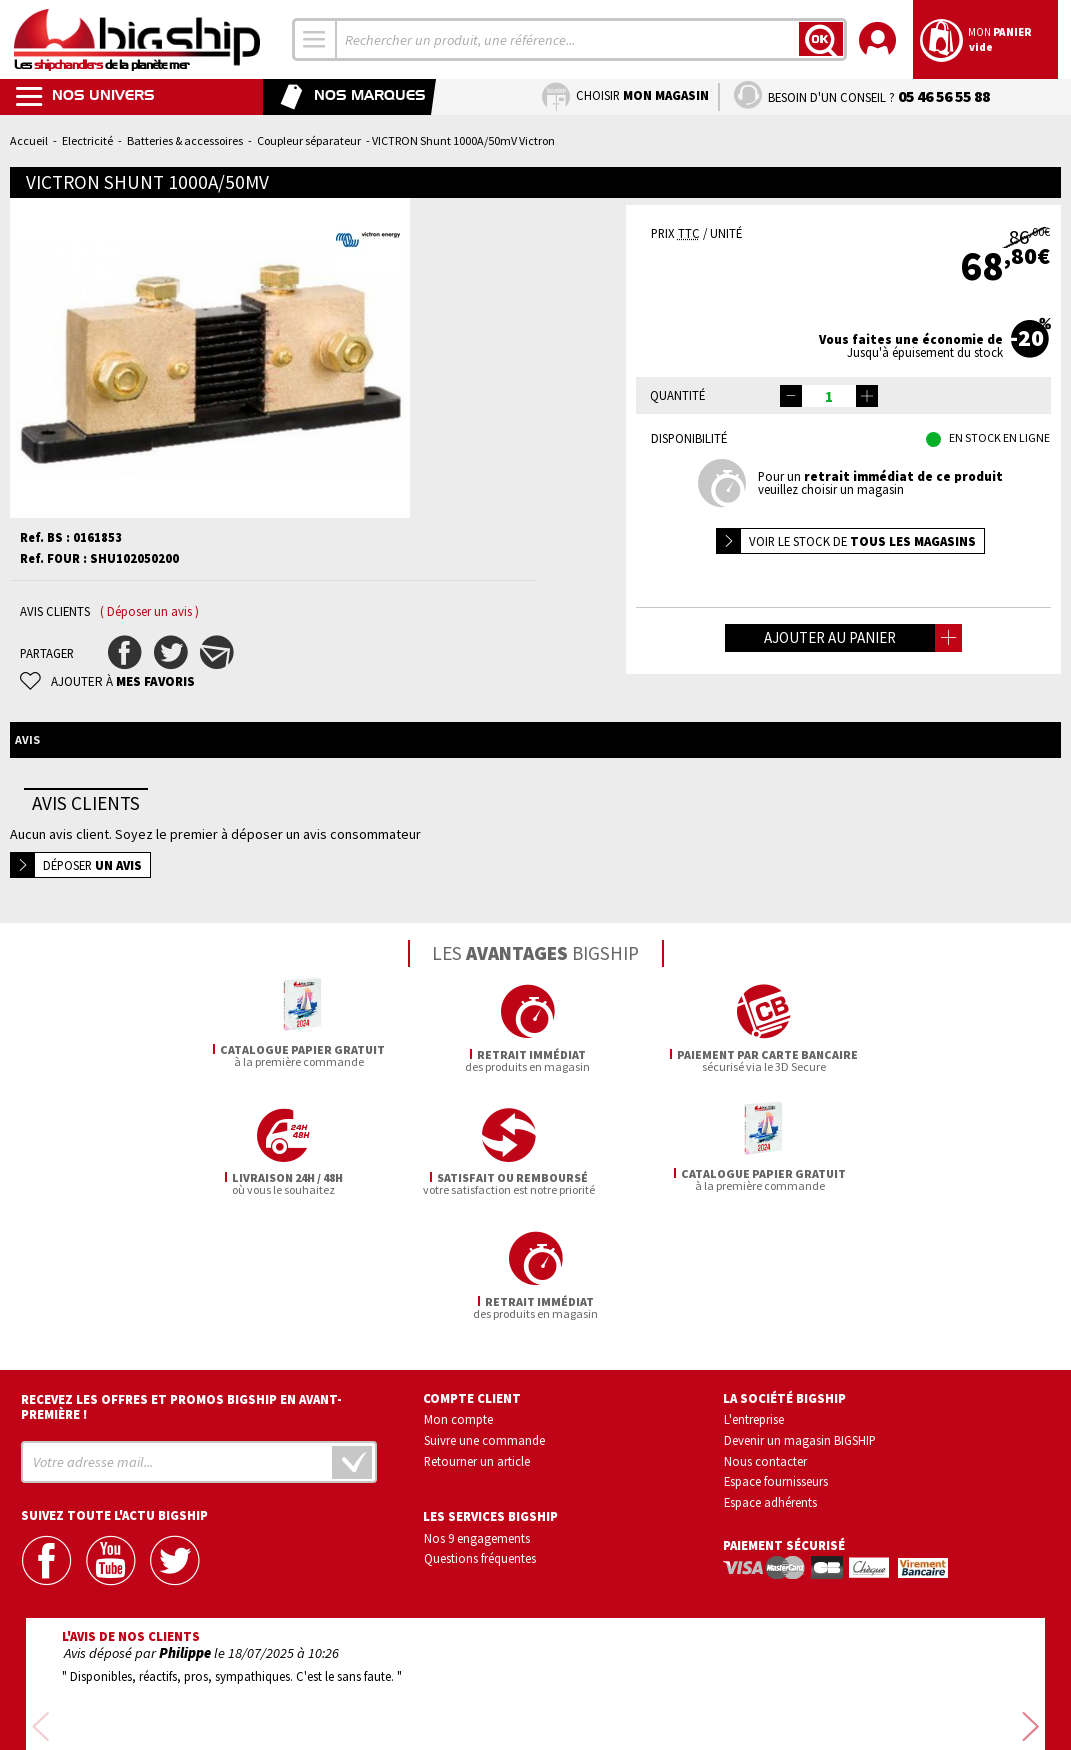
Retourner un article (477, 1337)
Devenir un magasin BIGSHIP (800, 1316)
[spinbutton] (829, 396)
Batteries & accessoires (185, 140)
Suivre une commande (484, 1316)
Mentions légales (416, 1706)
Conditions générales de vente (620, 1678)
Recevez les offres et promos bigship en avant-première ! (181, 1283)
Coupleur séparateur (309, 140)
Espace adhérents (770, 1379)
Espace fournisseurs (776, 1358)
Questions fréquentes (480, 1435)
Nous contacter (765, 1337)
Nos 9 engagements (477, 1414)
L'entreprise (754, 1295)
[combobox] (315, 39)
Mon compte (458, 1295)
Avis (27, 739)
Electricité (87, 140)
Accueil (29, 140)
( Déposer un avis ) (149, 611)
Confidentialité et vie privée (441, 1678)
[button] (867, 396)
